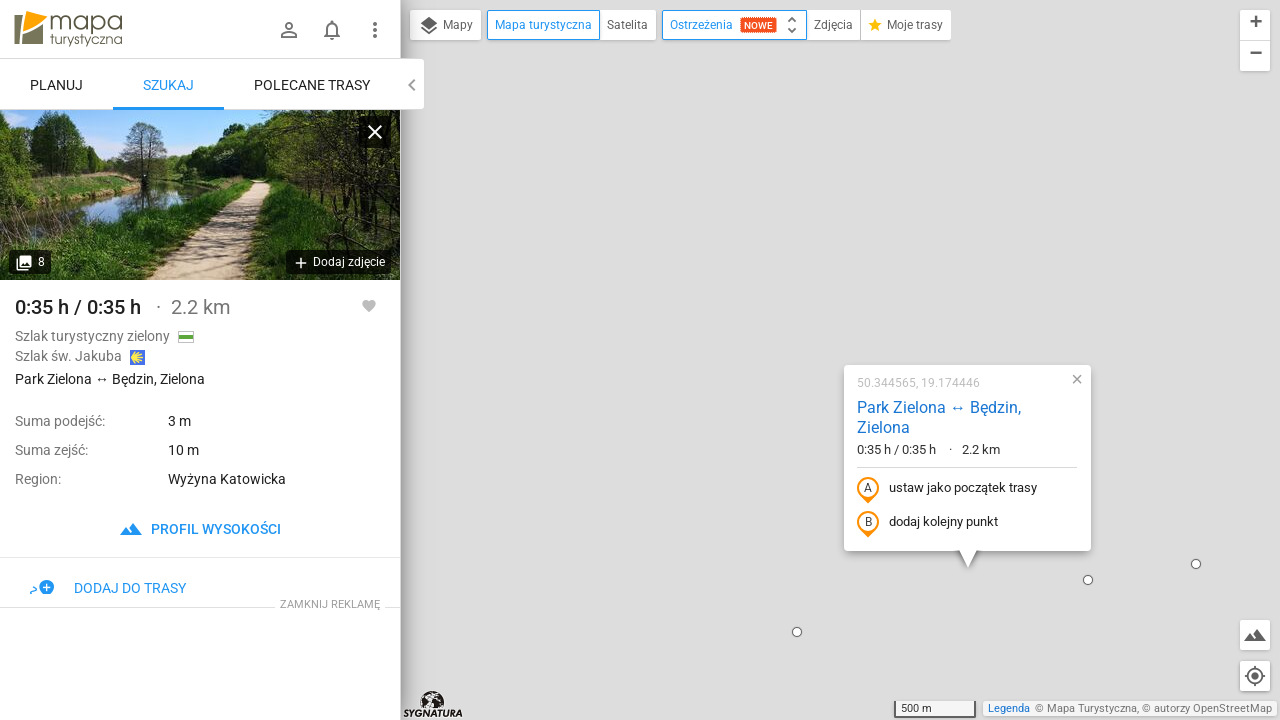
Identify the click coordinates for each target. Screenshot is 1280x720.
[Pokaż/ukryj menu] (375, 30)
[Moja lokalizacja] (1255, 676)
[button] (435, 684)
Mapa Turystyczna (1092, 708)
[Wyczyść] (375, 132)
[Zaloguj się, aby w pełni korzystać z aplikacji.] (369, 305)
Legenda (1009, 708)
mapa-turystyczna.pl (68, 29)
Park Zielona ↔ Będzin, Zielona (837, 181)
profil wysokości (200, 529)
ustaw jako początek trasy (845, 252)
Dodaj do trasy (108, 588)
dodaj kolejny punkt (825, 286)
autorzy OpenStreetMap (1213, 708)
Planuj (56, 85)
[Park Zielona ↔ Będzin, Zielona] (200, 195)
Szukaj (168, 85)
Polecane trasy (312, 85)
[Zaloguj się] (289, 30)
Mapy (445, 26)
